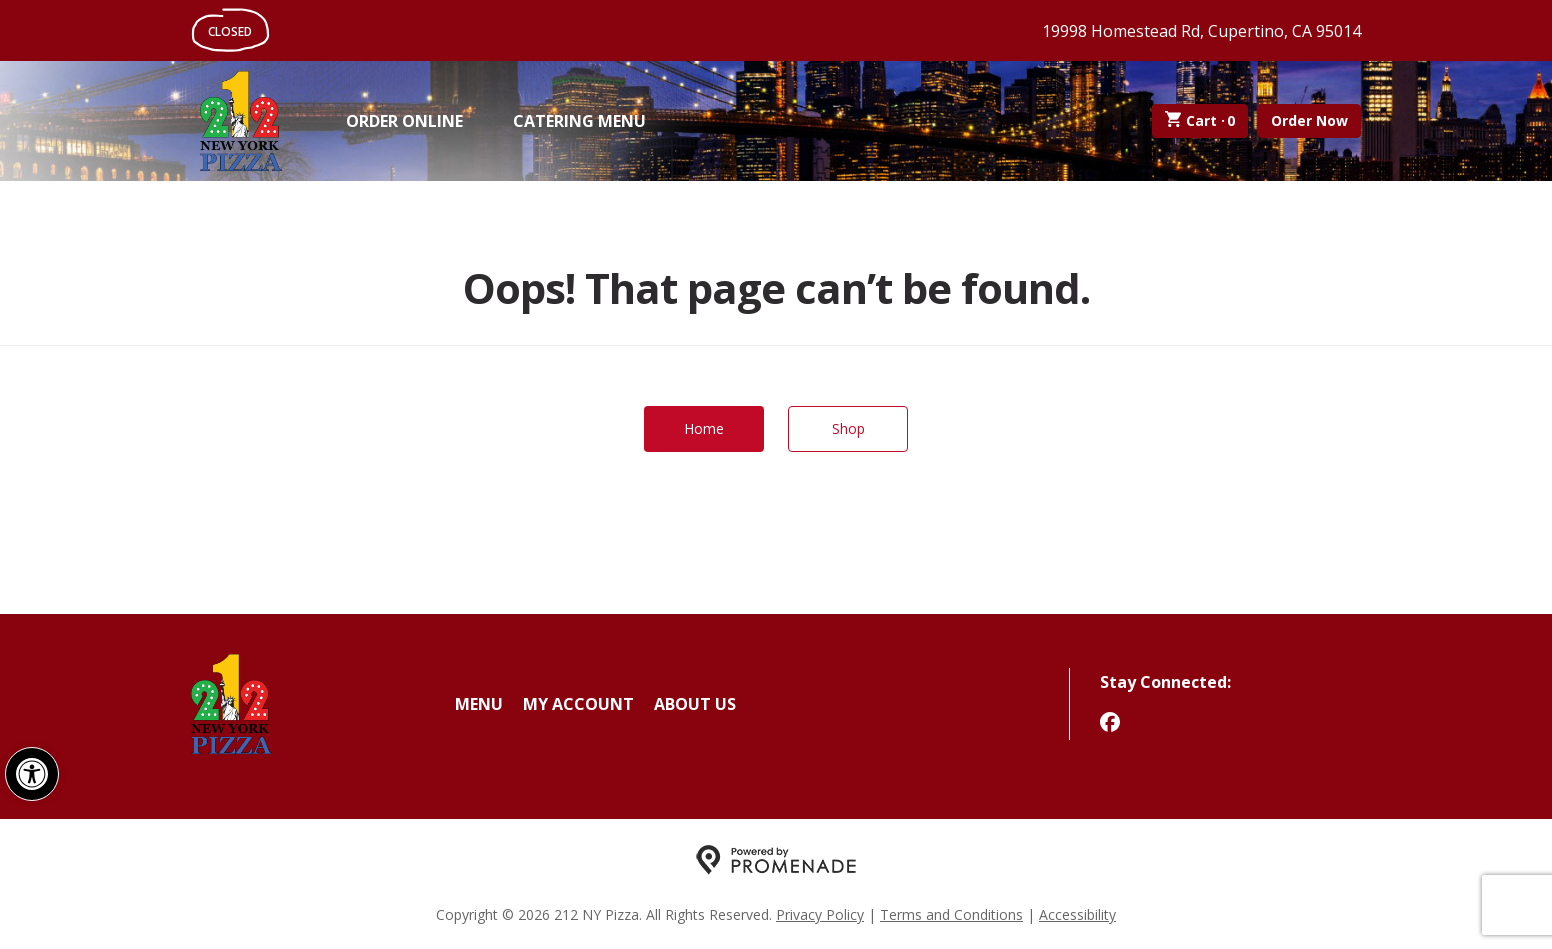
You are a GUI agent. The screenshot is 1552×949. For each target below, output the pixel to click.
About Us (695, 704)
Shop (848, 428)
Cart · (1200, 121)
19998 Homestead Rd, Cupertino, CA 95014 (1201, 31)
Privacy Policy (820, 914)
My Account (578, 704)
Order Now (1309, 120)
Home (704, 428)
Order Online (404, 121)
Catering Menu (579, 121)
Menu (479, 704)
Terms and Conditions (951, 914)
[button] (32, 774)
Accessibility (1077, 914)
